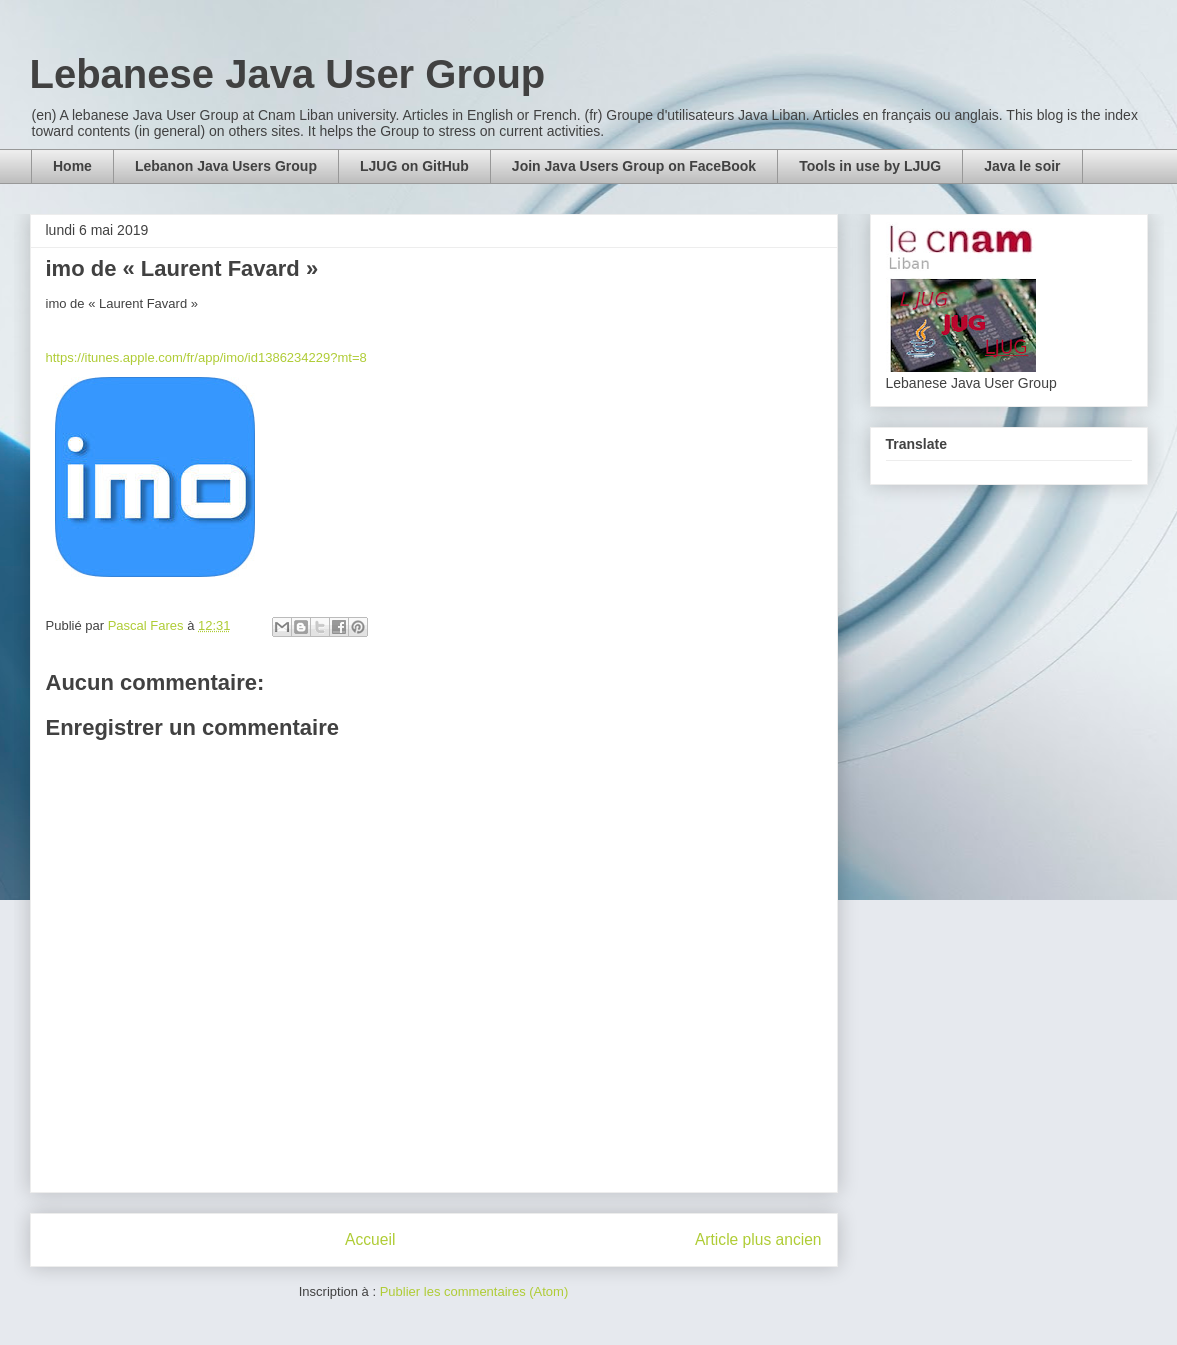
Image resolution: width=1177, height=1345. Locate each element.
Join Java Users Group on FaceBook (634, 166)
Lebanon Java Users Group (226, 166)
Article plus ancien (758, 1239)
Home (72, 166)
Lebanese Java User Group (288, 74)
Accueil (370, 1239)
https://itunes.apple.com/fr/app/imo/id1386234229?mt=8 (206, 357)
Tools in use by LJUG (870, 166)
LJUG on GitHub (414, 166)
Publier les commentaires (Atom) (474, 1291)
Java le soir (1022, 166)
